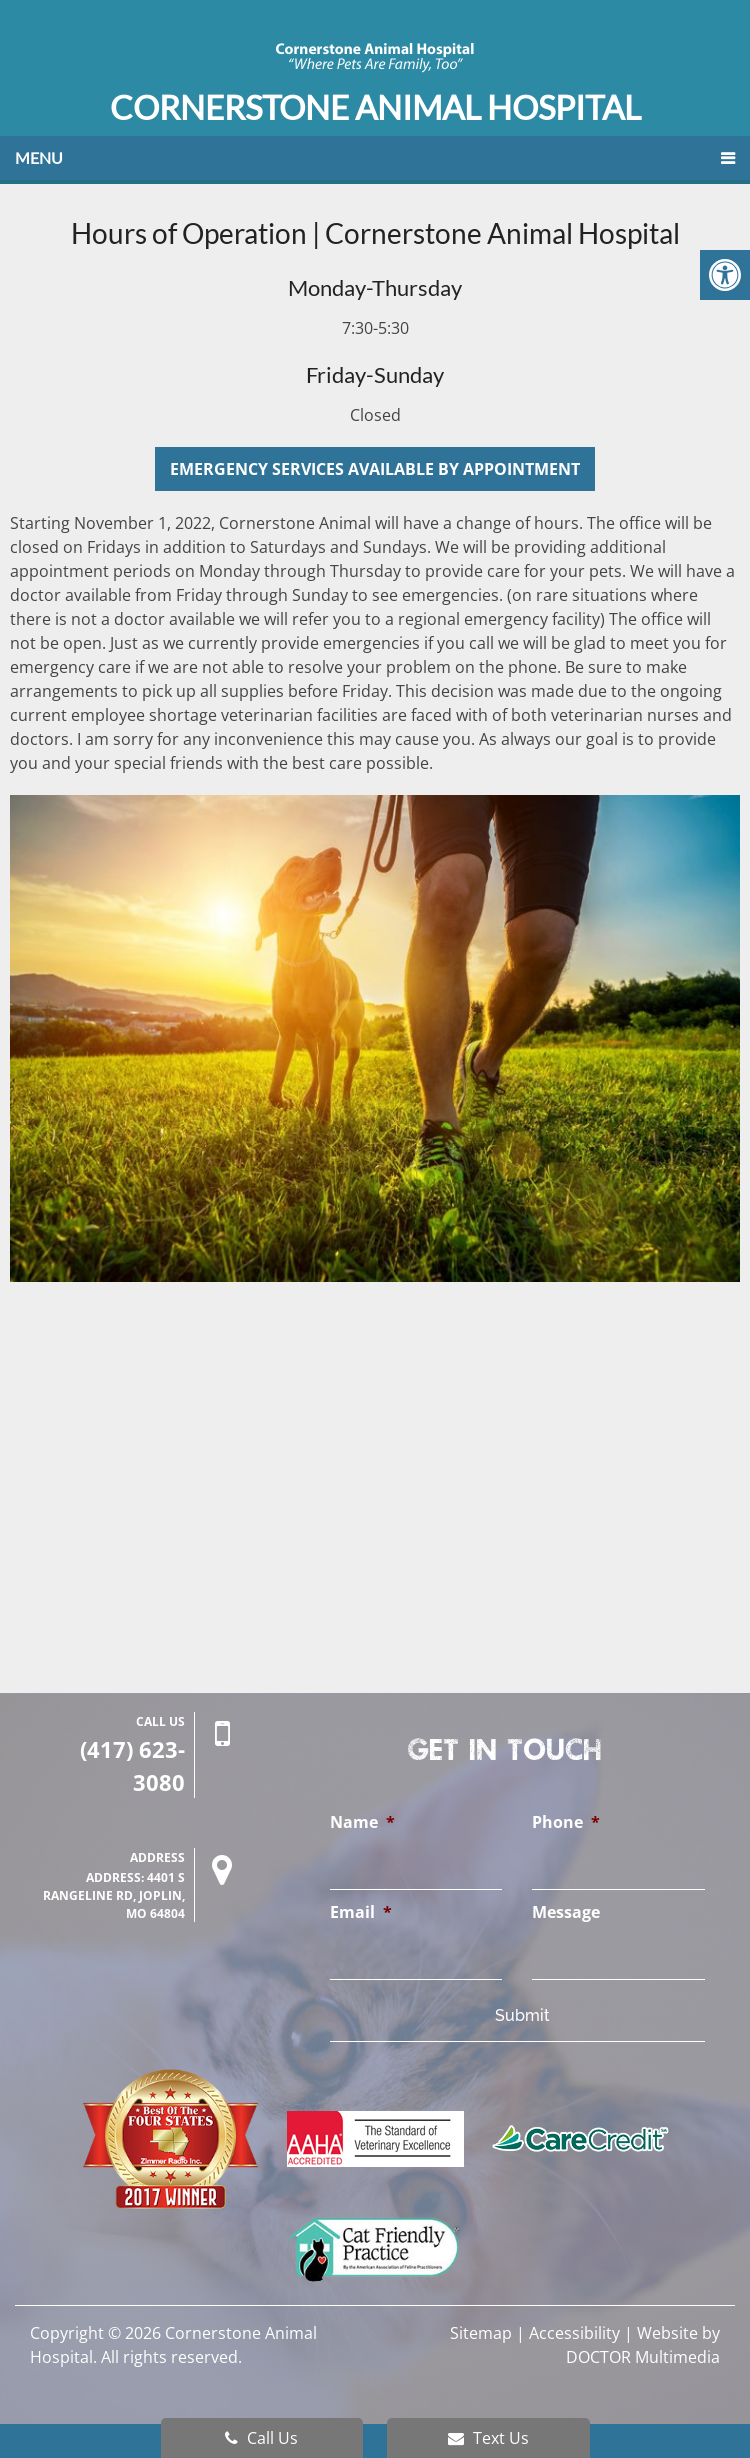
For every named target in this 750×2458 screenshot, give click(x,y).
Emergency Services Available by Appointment (375, 469)
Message (566, 1912)
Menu (39, 157)
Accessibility (574, 2333)
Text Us (488, 2438)
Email (361, 1912)
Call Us (261, 2438)
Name (362, 1822)
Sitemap (481, 2333)
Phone (566, 1822)
